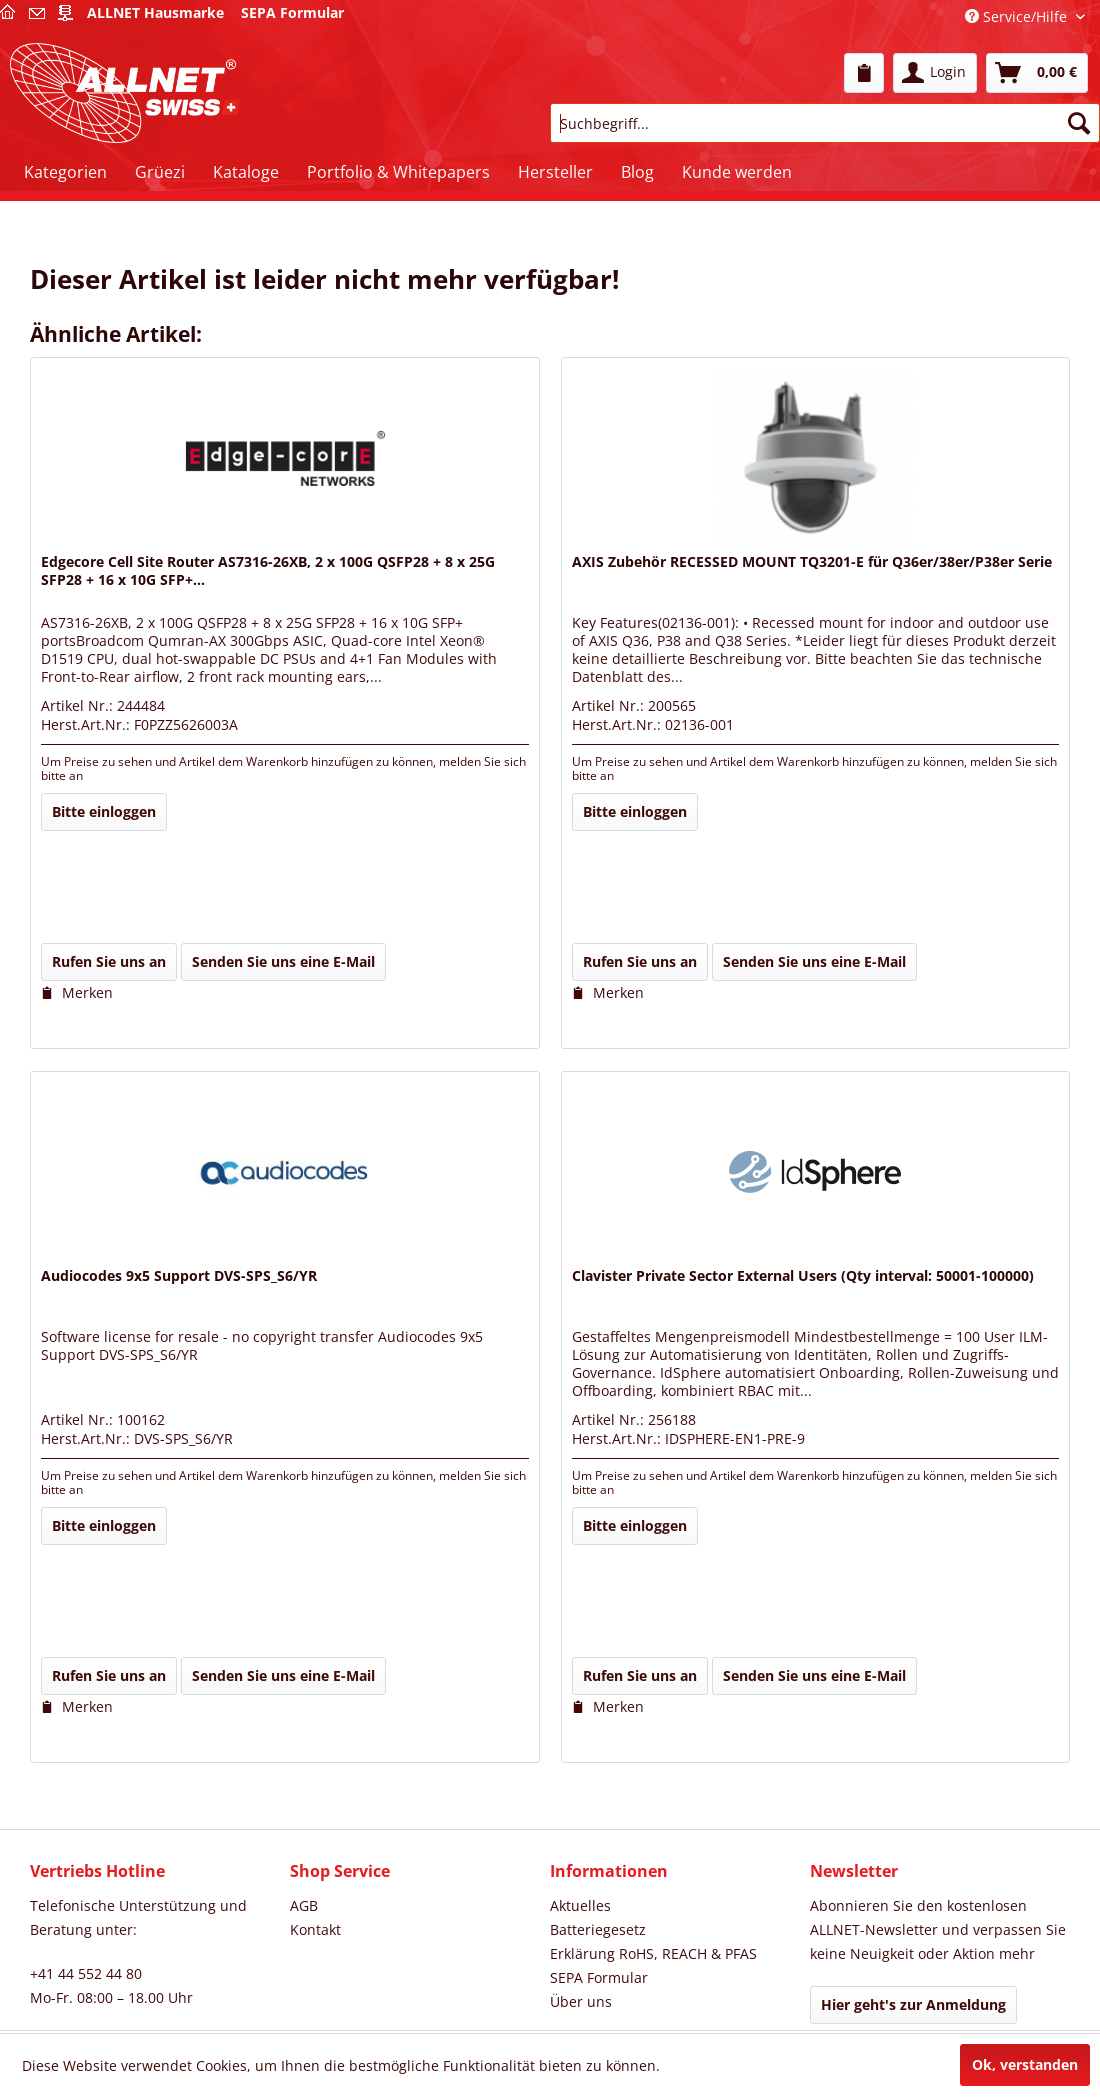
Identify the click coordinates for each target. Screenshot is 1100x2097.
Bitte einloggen (104, 811)
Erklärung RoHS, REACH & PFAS (653, 1953)
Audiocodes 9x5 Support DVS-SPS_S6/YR (179, 1276)
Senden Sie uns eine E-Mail (283, 961)
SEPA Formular (599, 1977)
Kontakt (315, 1929)
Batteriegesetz (598, 1929)
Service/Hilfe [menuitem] (1018, 16)
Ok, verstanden (1025, 2064)
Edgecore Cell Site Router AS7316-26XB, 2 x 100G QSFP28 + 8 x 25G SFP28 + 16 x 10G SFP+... (268, 571)
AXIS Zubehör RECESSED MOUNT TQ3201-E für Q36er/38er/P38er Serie (812, 562)
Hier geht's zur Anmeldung (913, 2004)
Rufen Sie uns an (109, 961)
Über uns (581, 2001)
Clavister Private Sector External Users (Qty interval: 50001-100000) (803, 1276)
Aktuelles (580, 1905)
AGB (304, 1905)
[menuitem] (864, 73)
